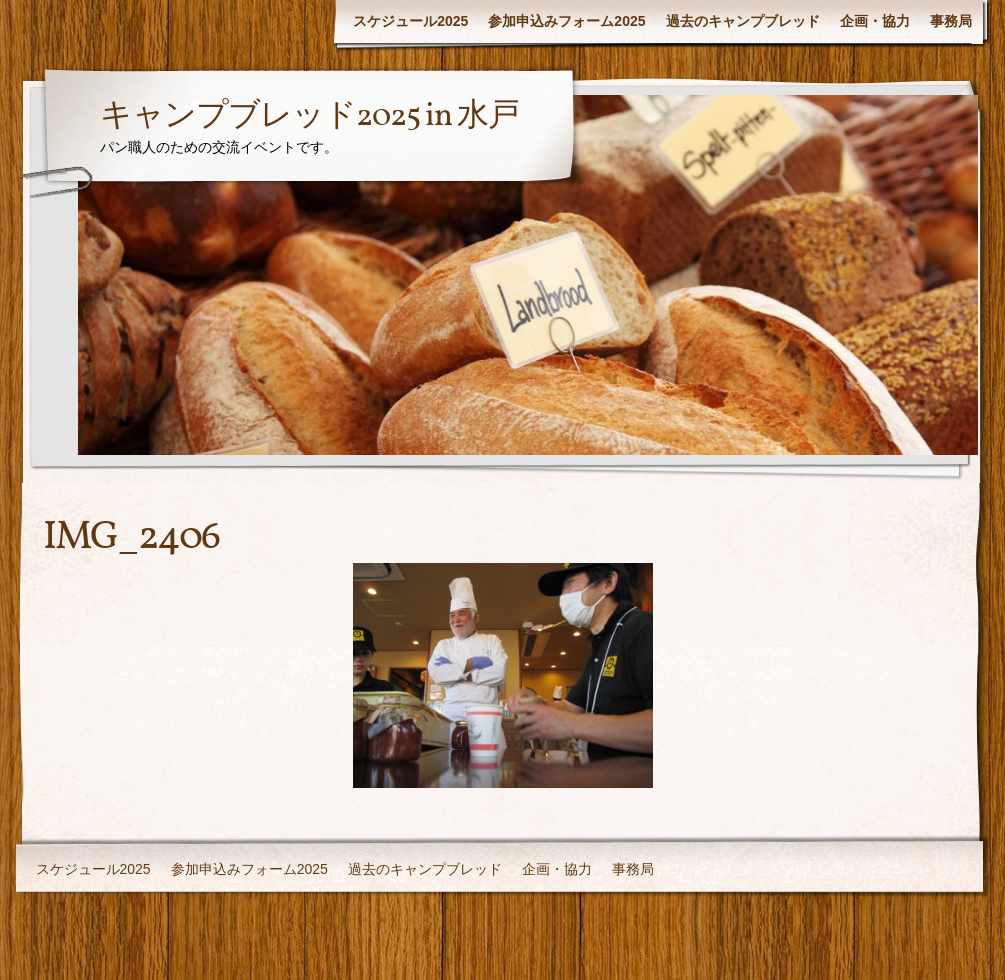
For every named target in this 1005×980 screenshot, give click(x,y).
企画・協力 (875, 21)
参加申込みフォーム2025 (566, 21)
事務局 (951, 21)
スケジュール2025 (410, 21)
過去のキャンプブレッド (743, 21)
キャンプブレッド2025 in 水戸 (309, 117)
